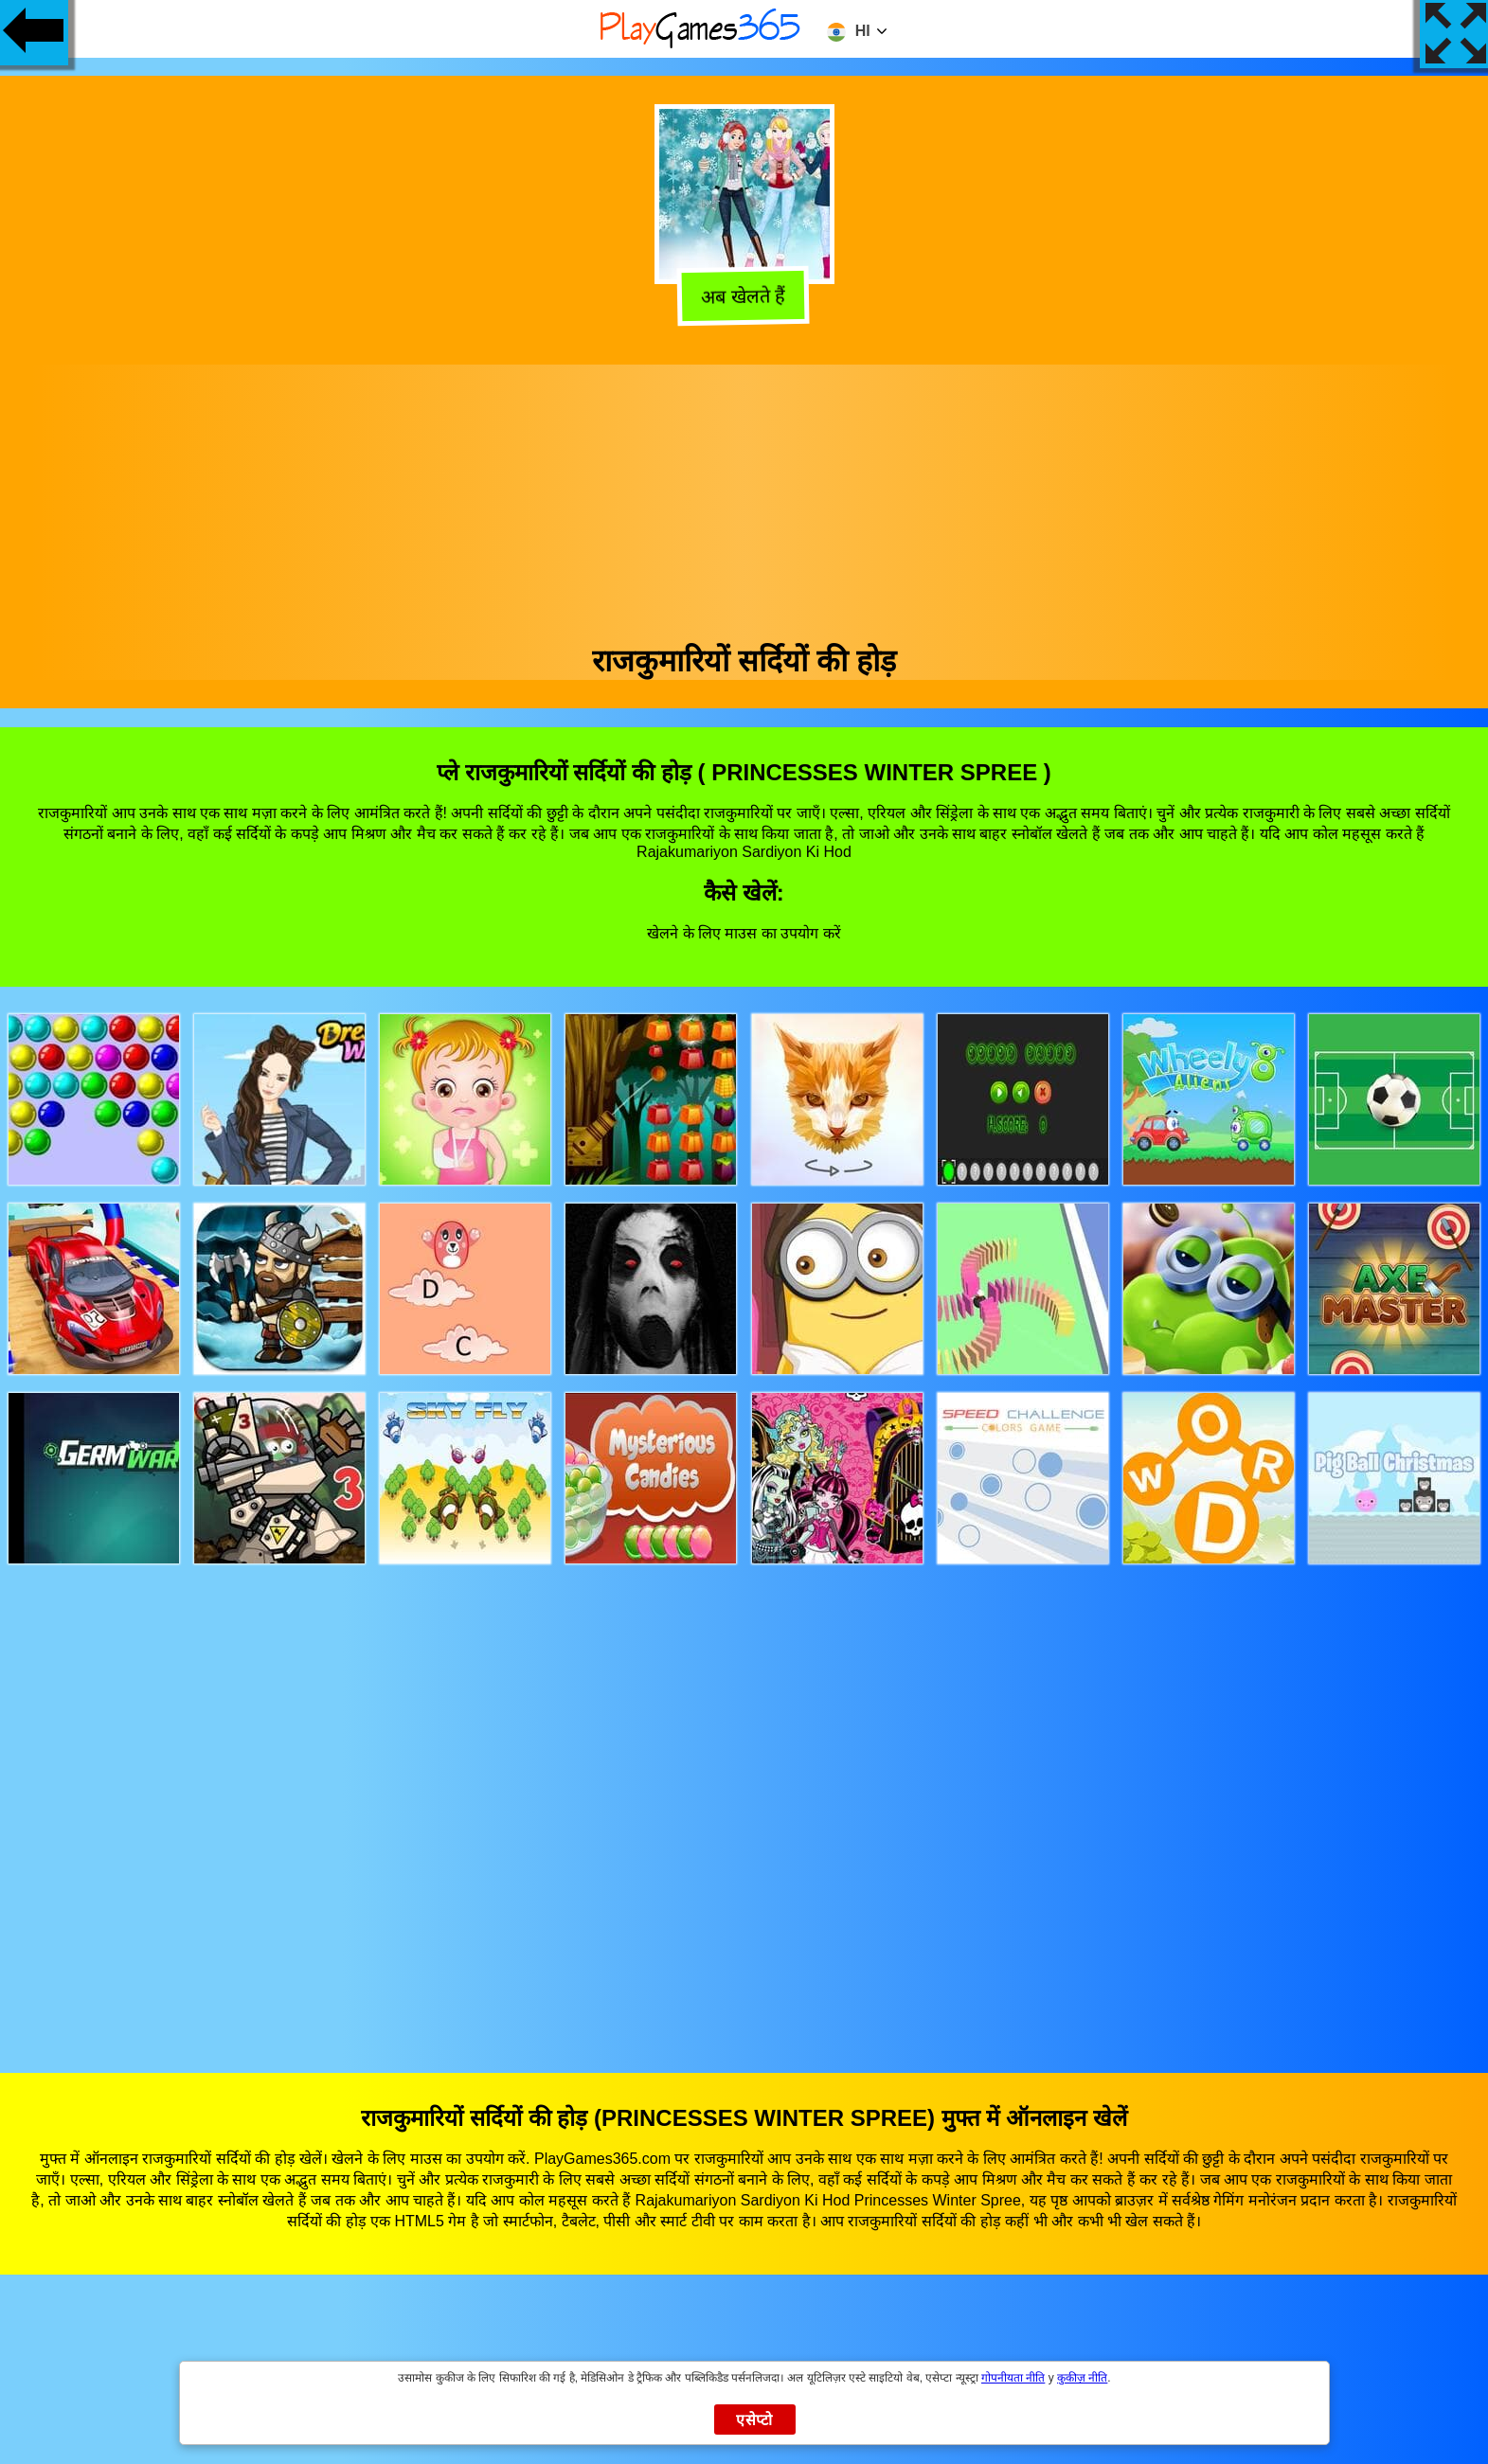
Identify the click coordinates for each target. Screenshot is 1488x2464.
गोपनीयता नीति (1013, 2377)
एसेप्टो (754, 2420)
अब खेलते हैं (747, 299)
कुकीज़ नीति (1082, 2377)
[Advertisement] (744, 497)
